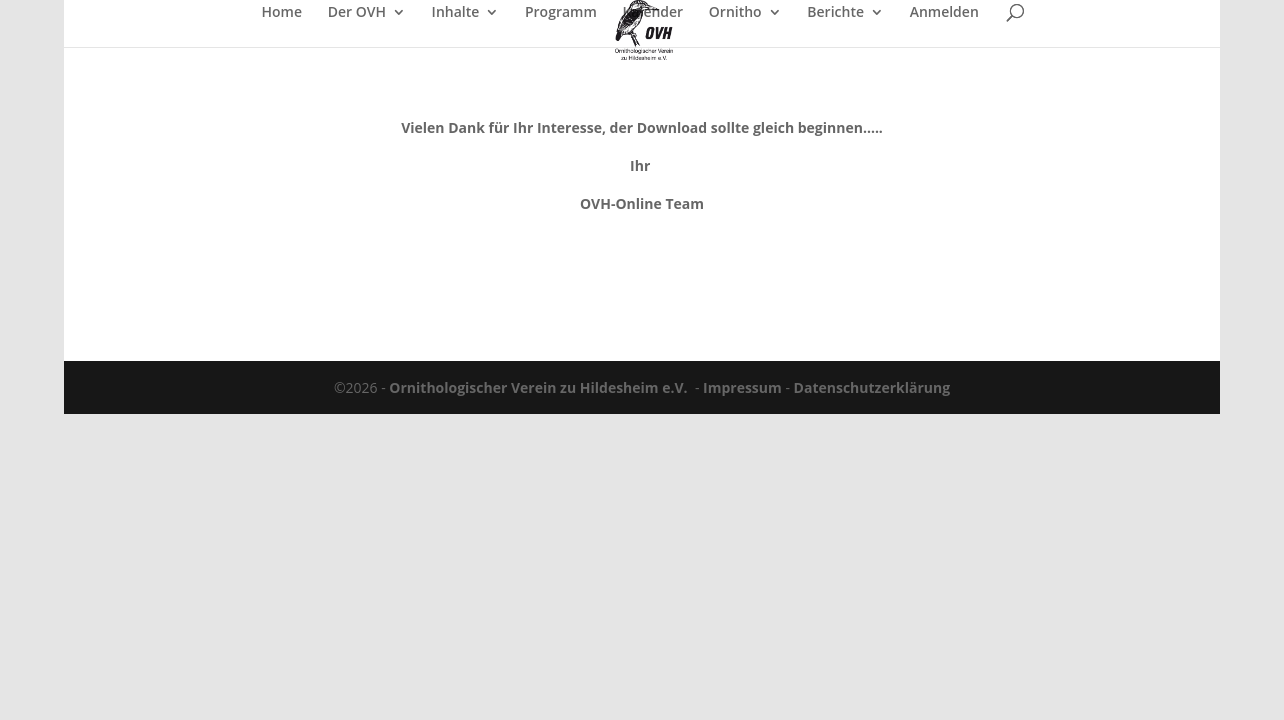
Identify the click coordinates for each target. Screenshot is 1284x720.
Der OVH (357, 13)
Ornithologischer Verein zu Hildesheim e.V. (538, 387)
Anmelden (944, 13)
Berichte (835, 13)
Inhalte (456, 13)
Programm (561, 13)
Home (282, 13)
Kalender (652, 13)
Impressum (742, 387)
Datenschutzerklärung (872, 387)
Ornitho (735, 13)
